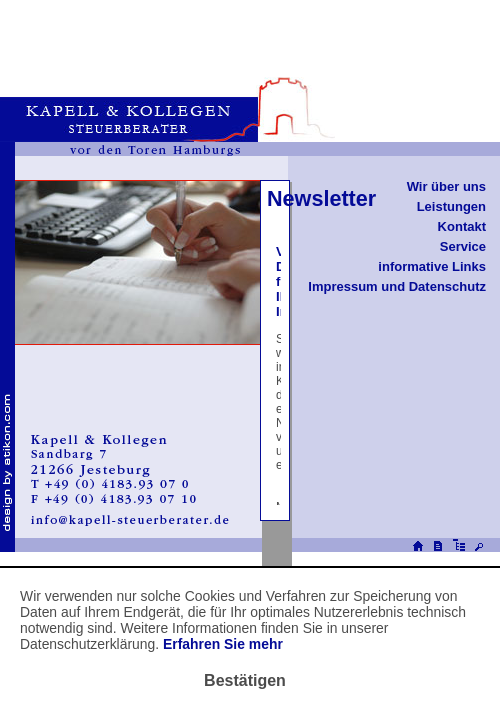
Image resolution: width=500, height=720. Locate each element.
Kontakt (462, 226)
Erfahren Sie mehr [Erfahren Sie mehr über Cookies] (223, 644)
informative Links (432, 266)
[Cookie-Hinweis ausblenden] (245, 681)
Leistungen (451, 206)
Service (463, 246)
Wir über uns (446, 186)
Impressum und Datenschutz (397, 286)
